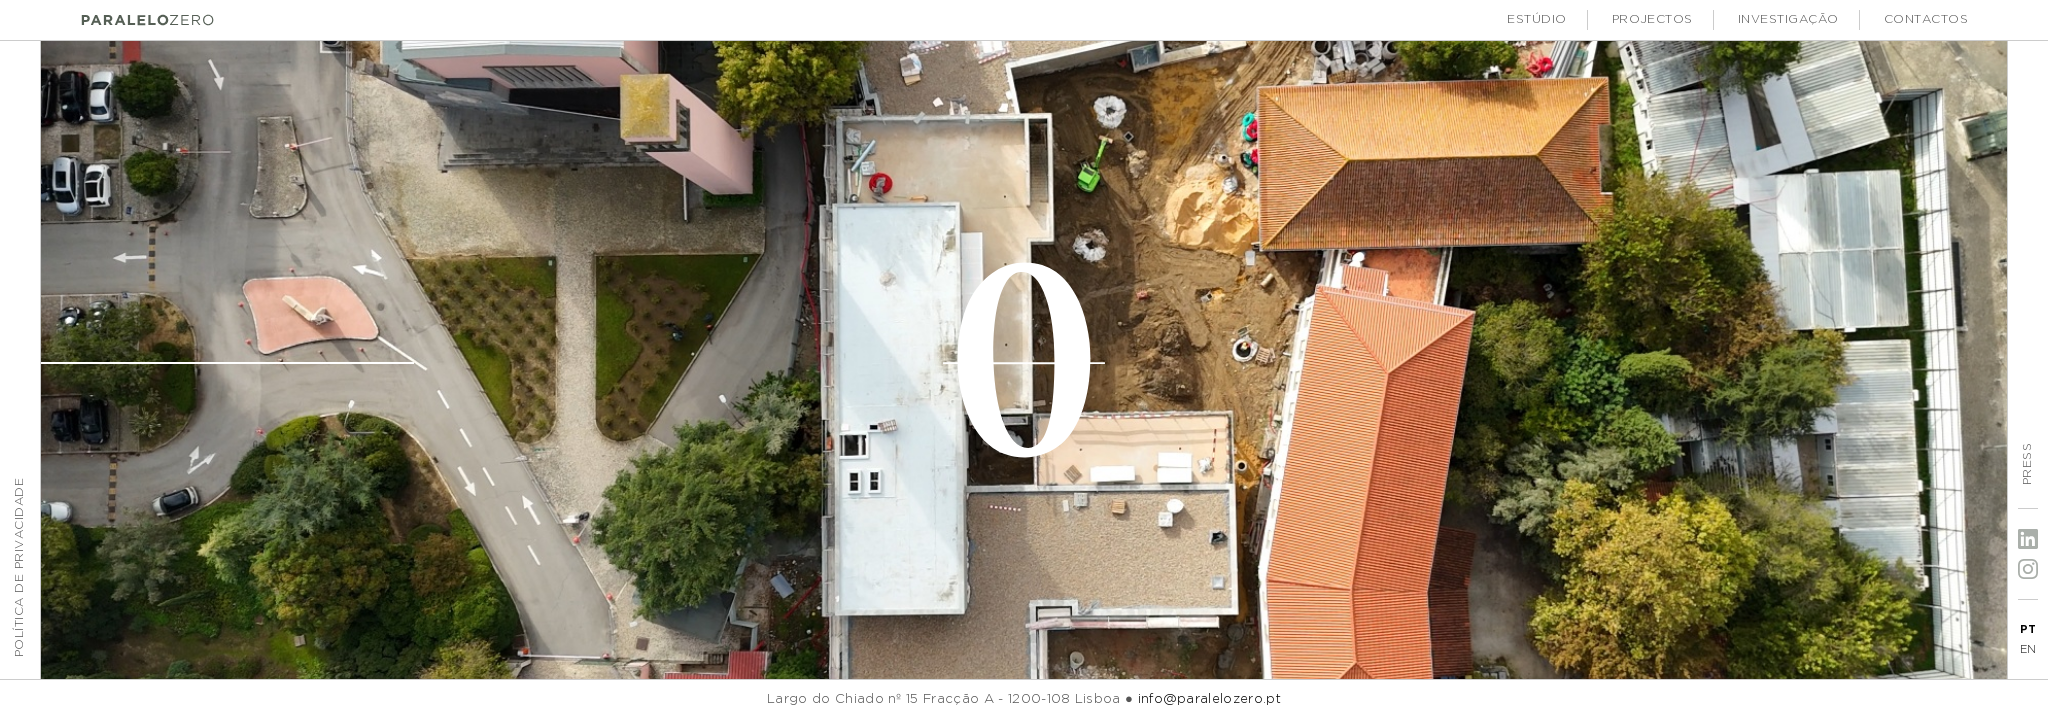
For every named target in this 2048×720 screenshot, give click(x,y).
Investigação (1788, 19)
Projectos (1652, 19)
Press (2027, 464)
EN (2028, 650)
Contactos (1926, 19)
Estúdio (1536, 19)
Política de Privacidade (19, 567)
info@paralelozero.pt (1209, 699)
